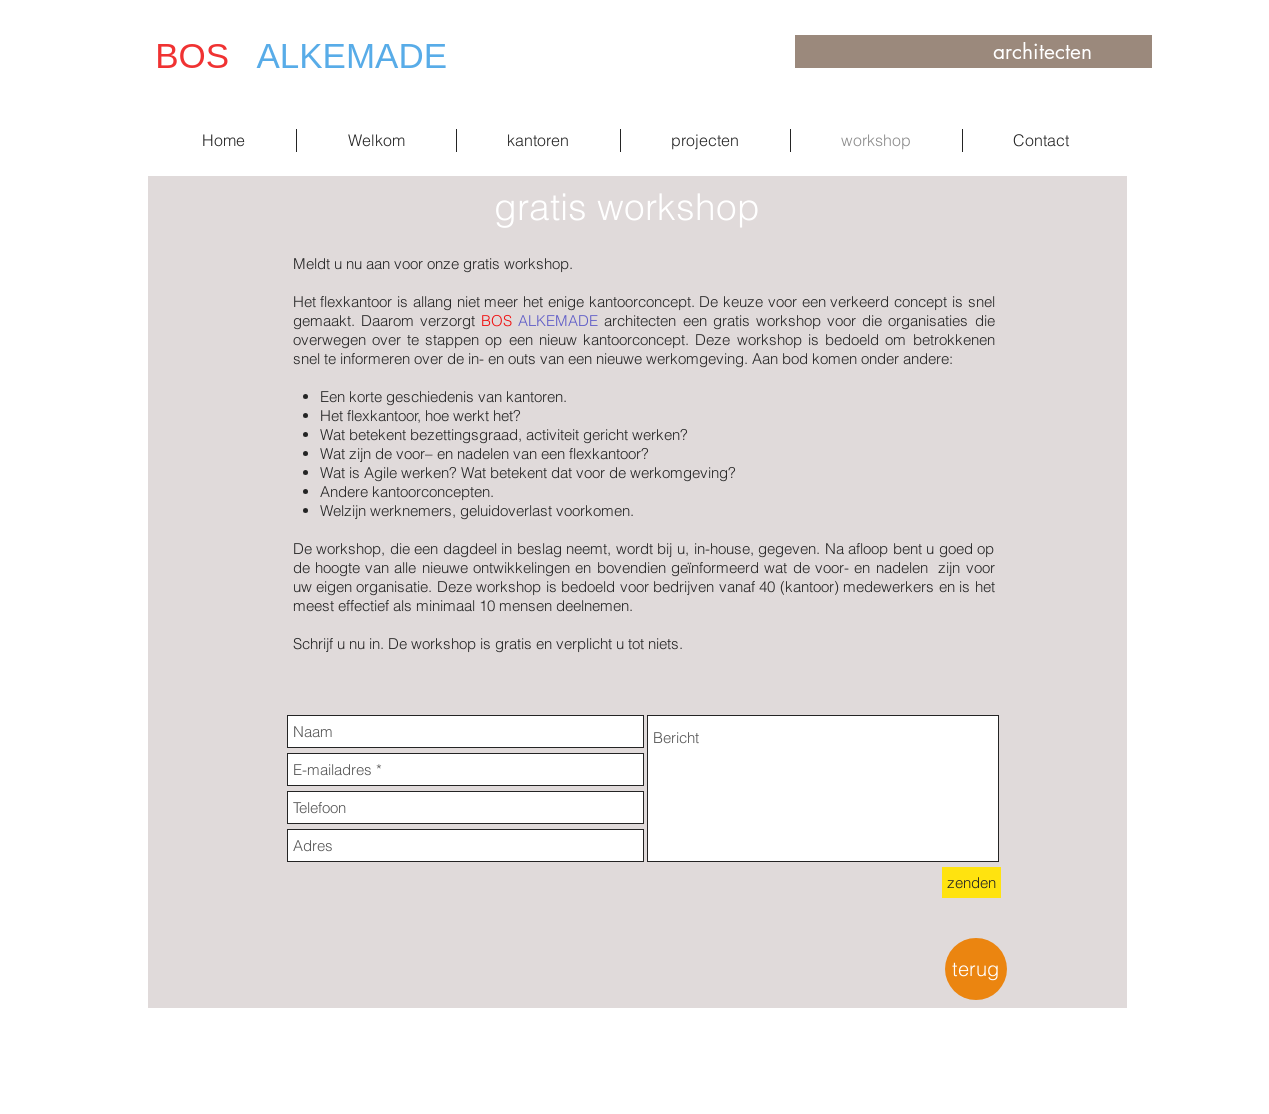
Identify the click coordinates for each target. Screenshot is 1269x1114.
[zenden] (971, 882)
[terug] (976, 969)
